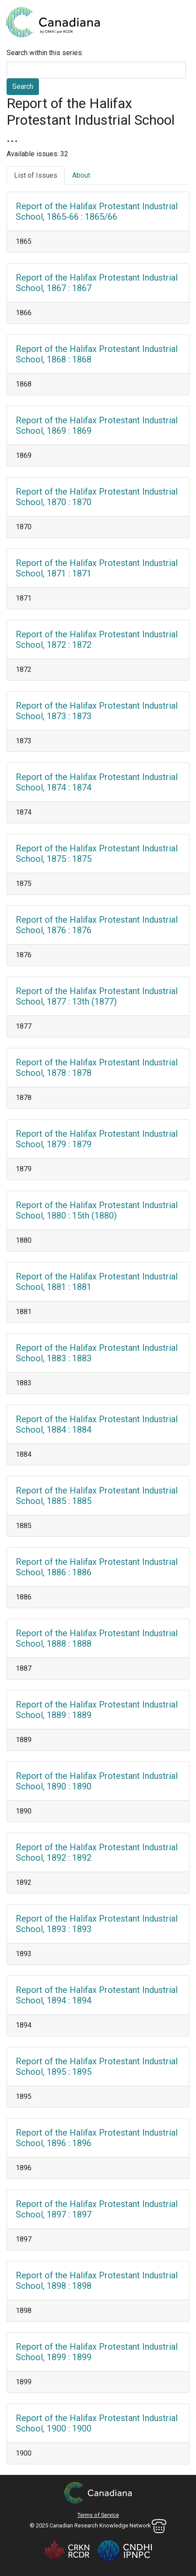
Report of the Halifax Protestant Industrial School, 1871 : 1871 (97, 568)
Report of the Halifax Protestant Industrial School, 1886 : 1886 (97, 1567)
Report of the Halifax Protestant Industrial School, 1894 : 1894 (97, 1995)
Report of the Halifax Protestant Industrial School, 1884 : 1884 (97, 1424)
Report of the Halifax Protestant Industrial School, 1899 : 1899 (97, 2351)
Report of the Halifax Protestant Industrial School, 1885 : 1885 (97, 1495)
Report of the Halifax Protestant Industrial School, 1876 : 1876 (97, 924)
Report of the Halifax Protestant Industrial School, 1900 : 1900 (97, 2423)
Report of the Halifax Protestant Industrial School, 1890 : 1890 (97, 1781)
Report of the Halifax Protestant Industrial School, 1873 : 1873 (97, 710)
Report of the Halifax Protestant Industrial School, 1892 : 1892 (97, 1852)
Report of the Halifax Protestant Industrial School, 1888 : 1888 (97, 1638)
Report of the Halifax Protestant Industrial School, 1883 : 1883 (97, 1353)
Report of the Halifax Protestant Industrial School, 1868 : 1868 (97, 354)
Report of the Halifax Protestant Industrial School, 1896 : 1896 (97, 2137)
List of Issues (35, 175)
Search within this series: (45, 53)
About (81, 175)
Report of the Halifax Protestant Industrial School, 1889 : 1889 (97, 1709)
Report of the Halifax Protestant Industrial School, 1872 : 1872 (97, 639)
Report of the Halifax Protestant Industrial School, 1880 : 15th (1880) (97, 1210)
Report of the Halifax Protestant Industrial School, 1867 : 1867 (97, 282)
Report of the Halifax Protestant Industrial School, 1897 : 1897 (97, 2209)
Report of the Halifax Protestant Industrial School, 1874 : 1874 (97, 782)
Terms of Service (98, 2515)
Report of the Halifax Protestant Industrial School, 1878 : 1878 (97, 1067)
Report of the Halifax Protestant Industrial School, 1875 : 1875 (97, 853)
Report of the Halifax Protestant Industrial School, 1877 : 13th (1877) (97, 996)
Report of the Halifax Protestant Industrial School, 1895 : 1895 (97, 2066)
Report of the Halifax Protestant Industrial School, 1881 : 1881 (97, 1281)
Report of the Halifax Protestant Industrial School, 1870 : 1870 (97, 496)
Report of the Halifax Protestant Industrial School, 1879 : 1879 (97, 1138)
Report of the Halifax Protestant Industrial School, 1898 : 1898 (97, 2280)
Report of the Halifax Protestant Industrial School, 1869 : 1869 (97, 425)
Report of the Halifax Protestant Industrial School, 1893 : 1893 (97, 1923)
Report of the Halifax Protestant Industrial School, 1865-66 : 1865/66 (97, 211)
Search (22, 86)
